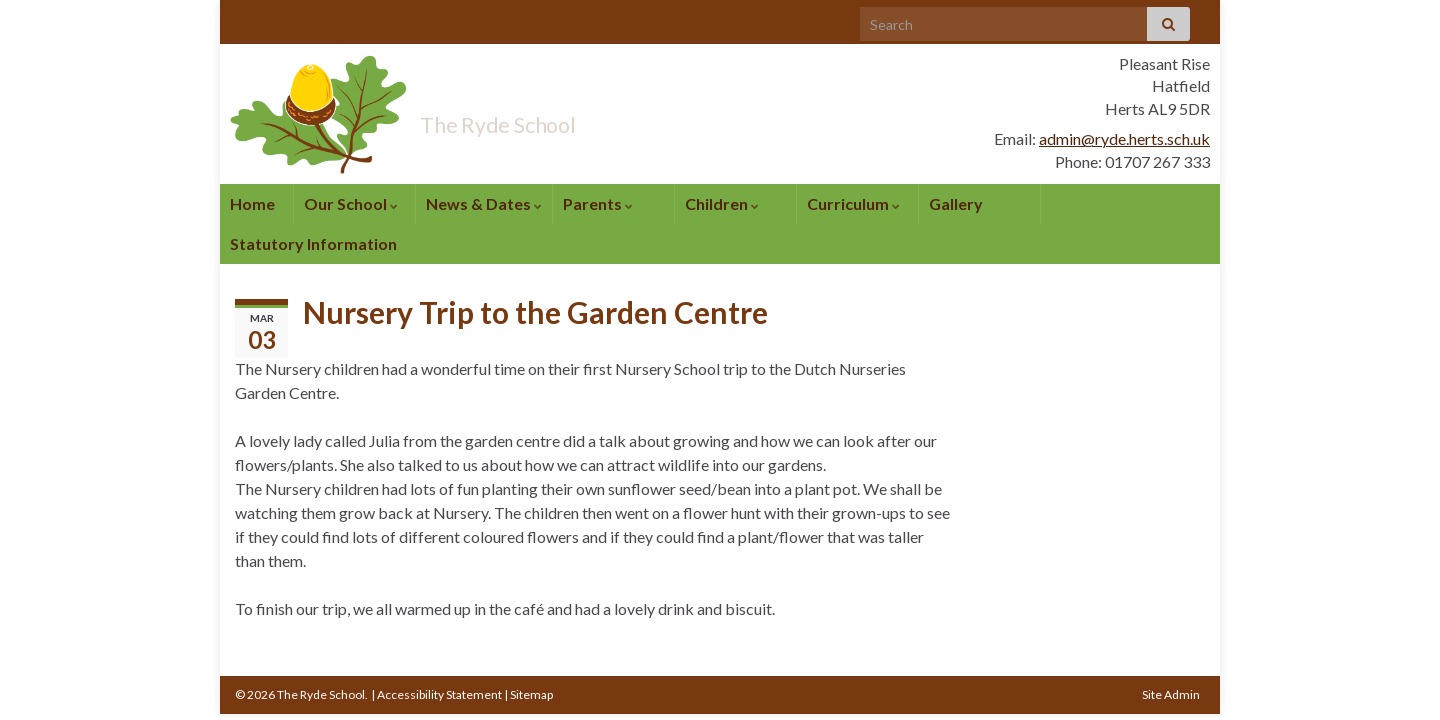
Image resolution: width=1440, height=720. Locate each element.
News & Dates (484, 203)
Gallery (956, 203)
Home (252, 203)
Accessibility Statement (439, 694)
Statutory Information (313, 243)
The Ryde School (554, 118)
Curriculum (853, 203)
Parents (598, 203)
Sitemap (531, 694)
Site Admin (1171, 694)
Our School (351, 203)
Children (722, 203)
